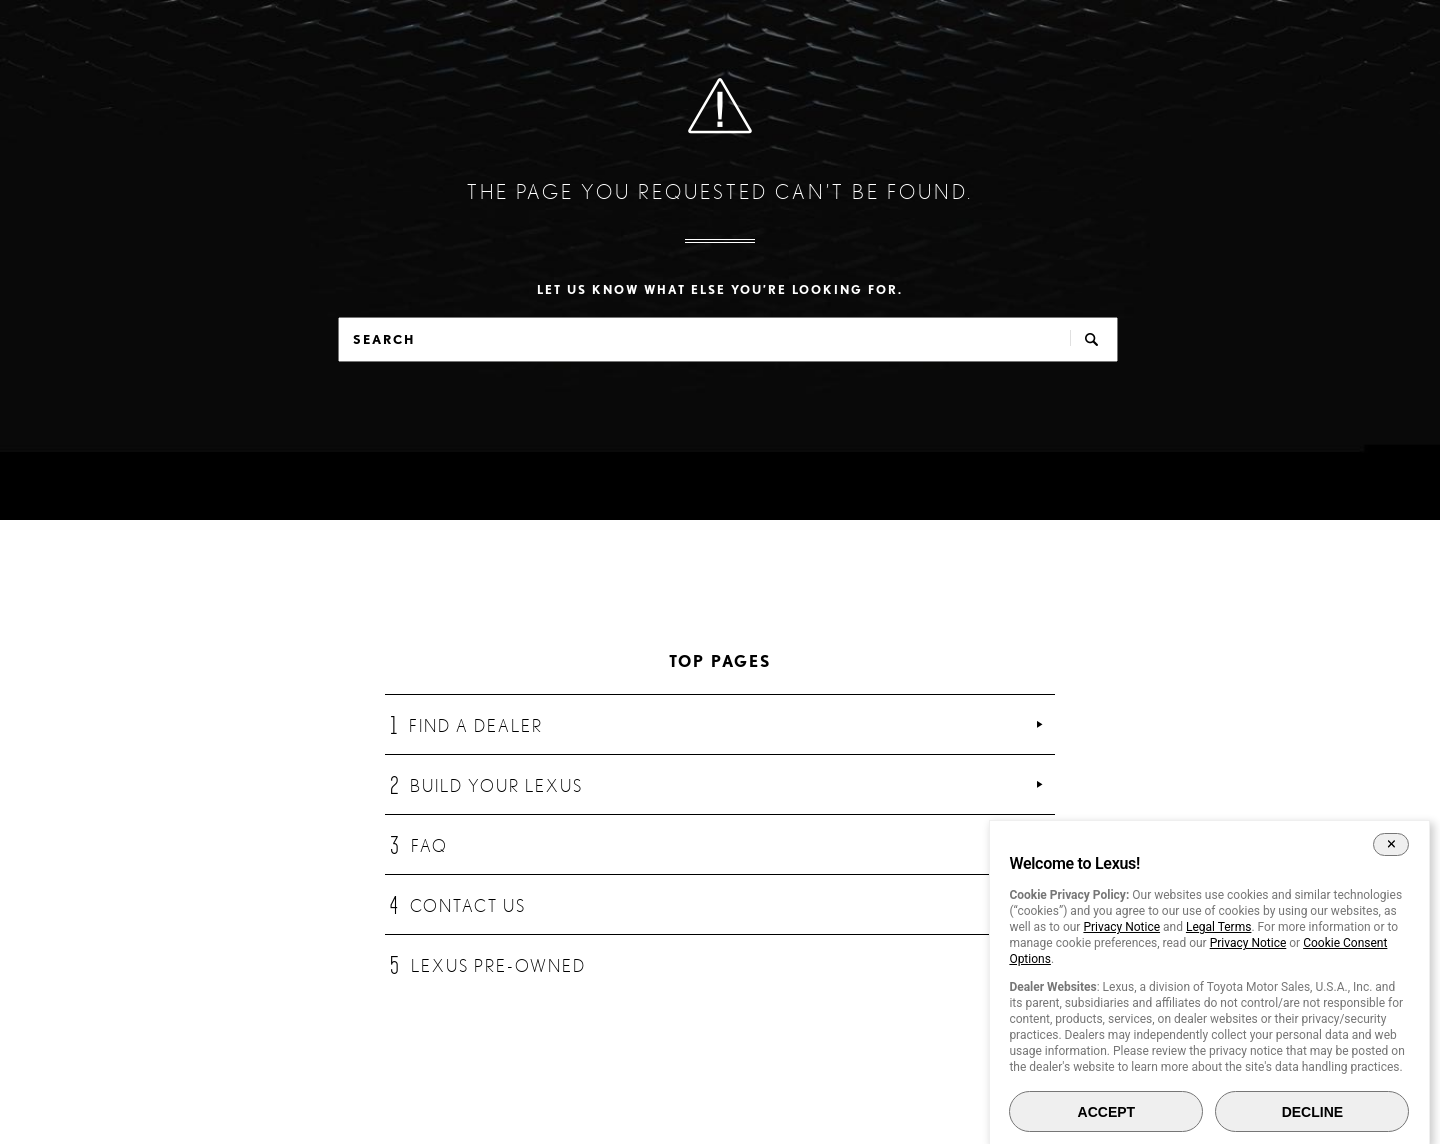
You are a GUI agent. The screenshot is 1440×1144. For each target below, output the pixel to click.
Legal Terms (1218, 927)
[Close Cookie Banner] (1391, 844)
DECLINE (1312, 1112)
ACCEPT (1107, 1112)
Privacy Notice (1121, 927)
